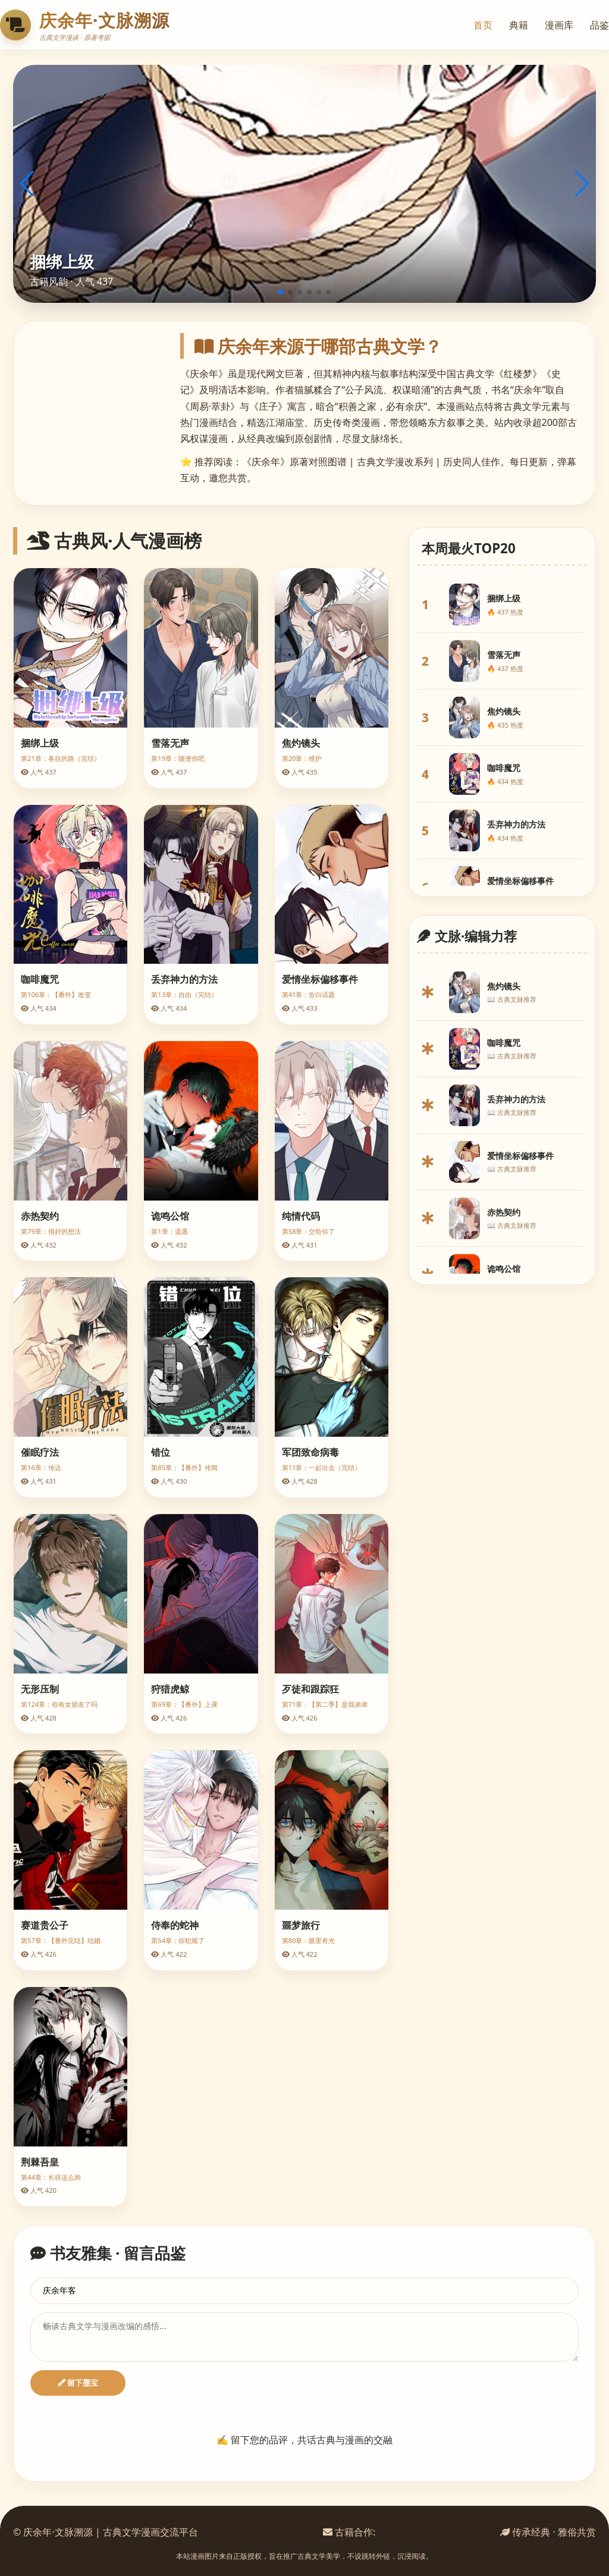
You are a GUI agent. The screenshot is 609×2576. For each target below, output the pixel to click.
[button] (280, 292)
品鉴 (599, 25)
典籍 (518, 25)
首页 (482, 25)
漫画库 (559, 25)
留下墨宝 (78, 2382)
